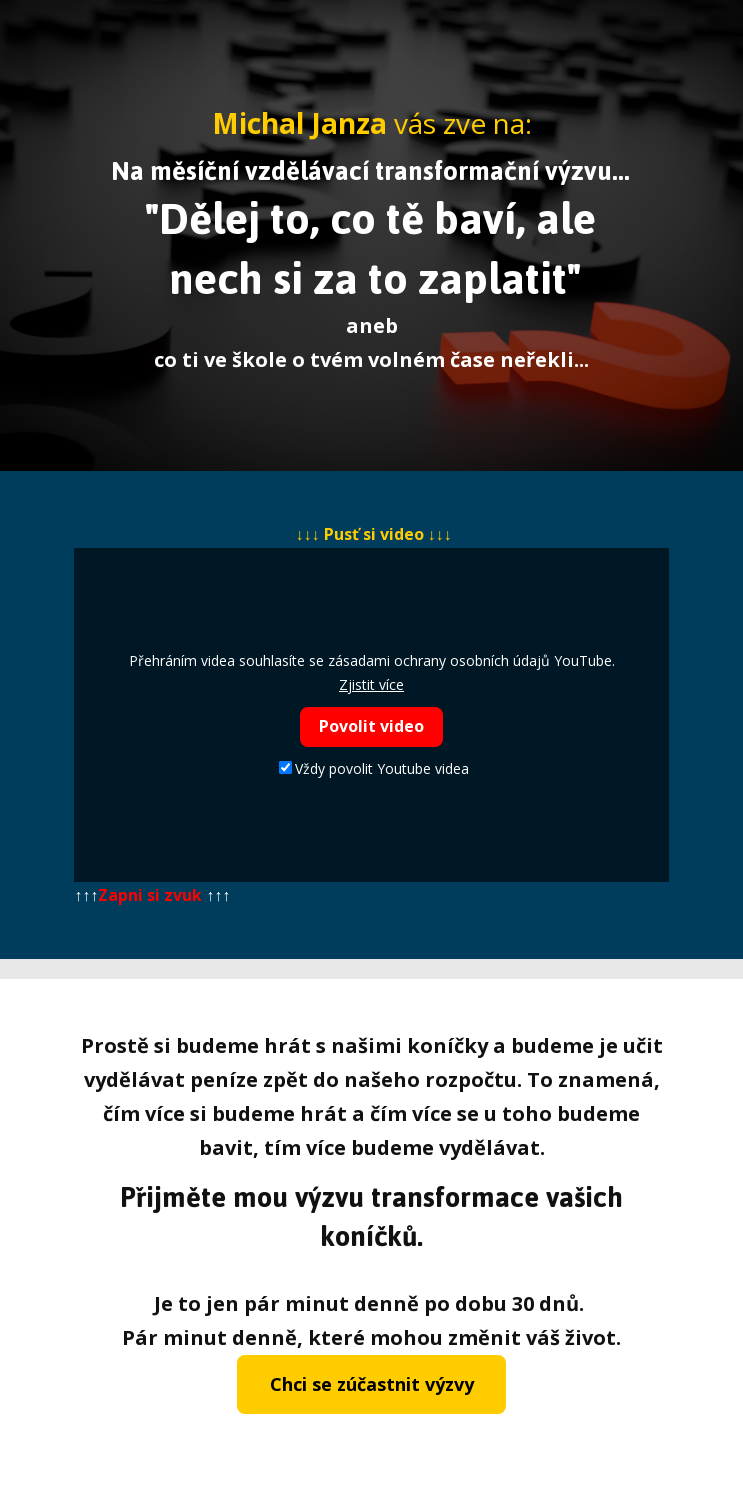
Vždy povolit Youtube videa (374, 768)
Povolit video (371, 726)
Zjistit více (371, 684)
